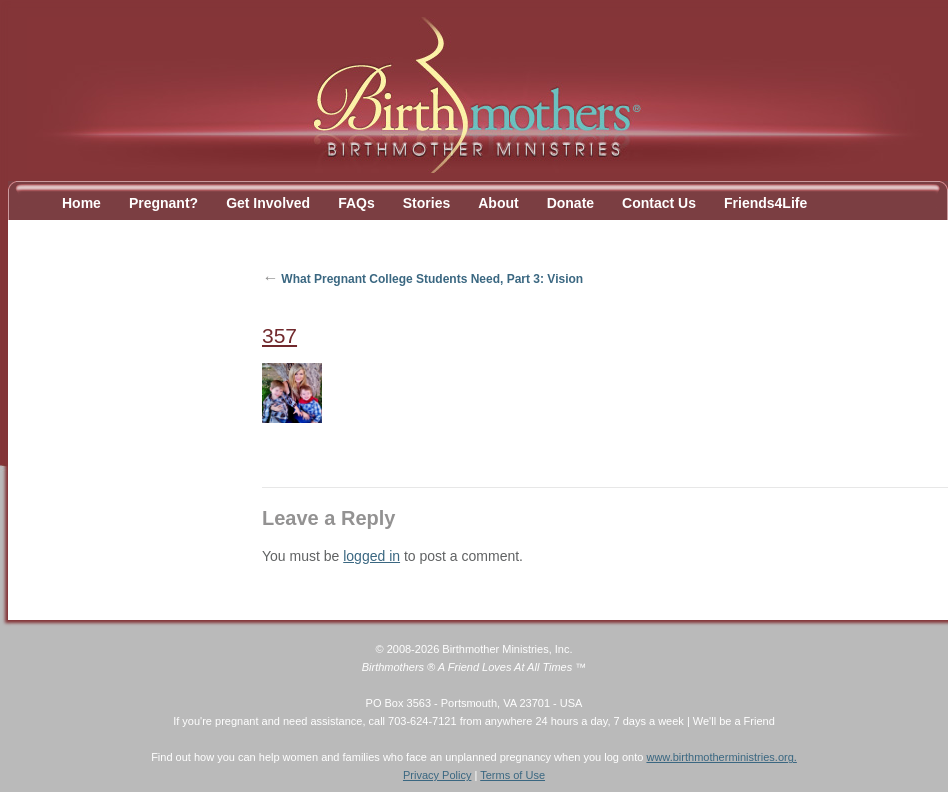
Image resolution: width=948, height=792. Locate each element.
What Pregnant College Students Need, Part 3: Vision (422, 279)
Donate (570, 203)
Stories (426, 203)
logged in (371, 556)
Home (81, 203)
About (498, 203)
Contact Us (659, 203)
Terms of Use (512, 775)
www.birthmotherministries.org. (721, 757)
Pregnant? (163, 203)
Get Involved (268, 203)
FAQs (356, 203)
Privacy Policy (437, 775)
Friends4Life (765, 203)
